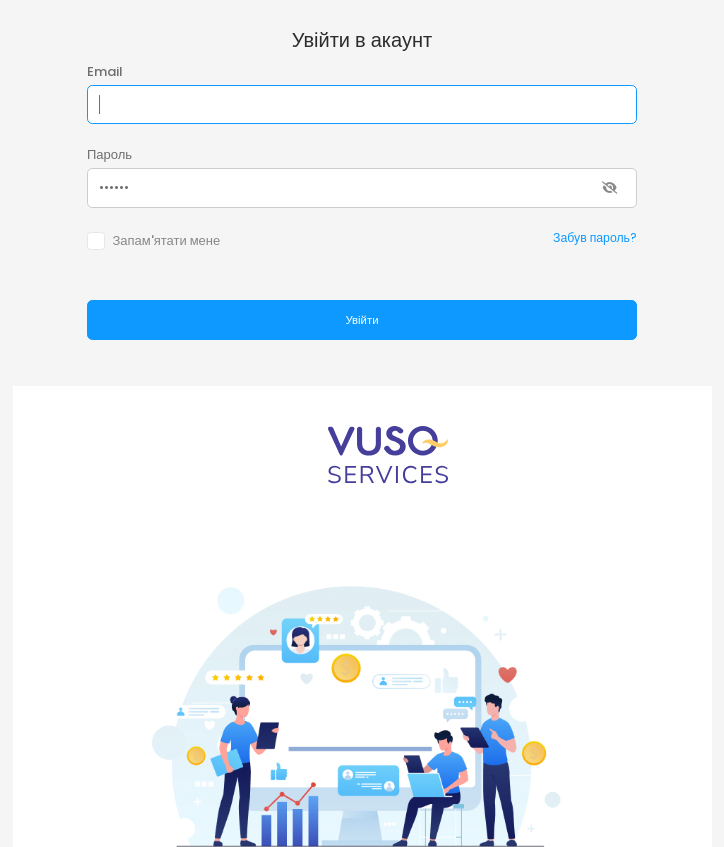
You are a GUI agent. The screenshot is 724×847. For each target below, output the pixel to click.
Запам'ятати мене (166, 240)
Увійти (361, 320)
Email (105, 71)
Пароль (109, 154)
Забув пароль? (595, 237)
